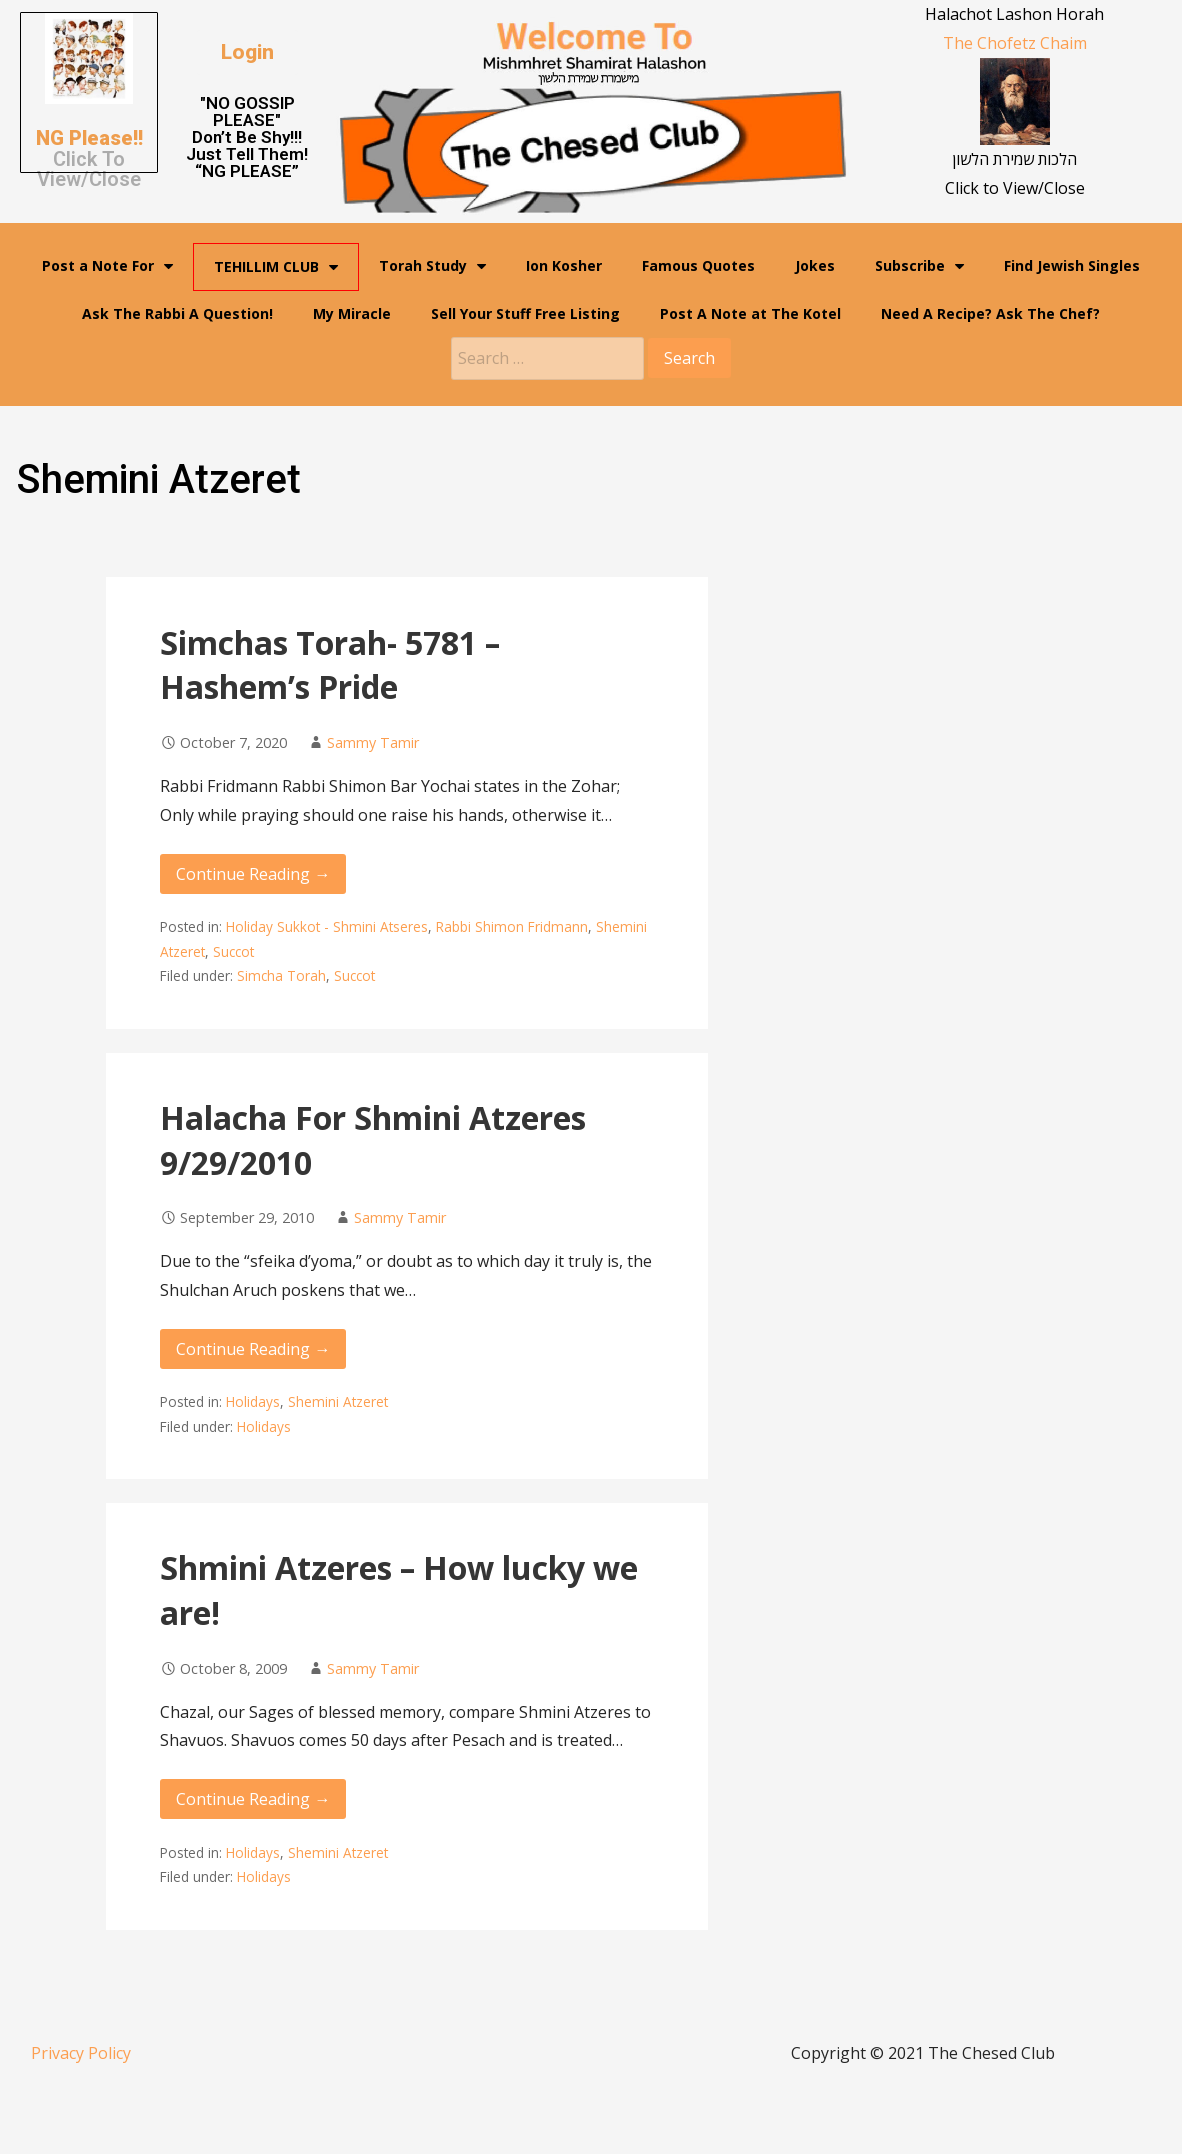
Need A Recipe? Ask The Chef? (990, 313)
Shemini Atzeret (338, 1401)
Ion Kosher (564, 265)
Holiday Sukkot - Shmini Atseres (327, 926)
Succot (233, 951)
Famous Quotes (698, 265)
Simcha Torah (281, 975)
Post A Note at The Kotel (750, 313)
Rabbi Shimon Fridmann (512, 926)
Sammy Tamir (373, 742)
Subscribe (919, 266)
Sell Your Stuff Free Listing (525, 313)
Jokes (815, 265)
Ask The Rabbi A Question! (177, 313)
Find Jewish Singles (1072, 265)
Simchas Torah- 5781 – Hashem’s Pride (330, 665)
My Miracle (352, 313)
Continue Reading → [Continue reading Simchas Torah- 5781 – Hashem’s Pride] (253, 874)
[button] (247, 52)
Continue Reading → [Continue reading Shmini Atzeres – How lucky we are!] (253, 1799)
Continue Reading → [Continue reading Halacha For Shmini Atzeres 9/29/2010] (253, 1349)
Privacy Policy (81, 2053)
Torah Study (432, 266)
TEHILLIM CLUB (276, 267)
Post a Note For (107, 266)
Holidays (253, 1401)
